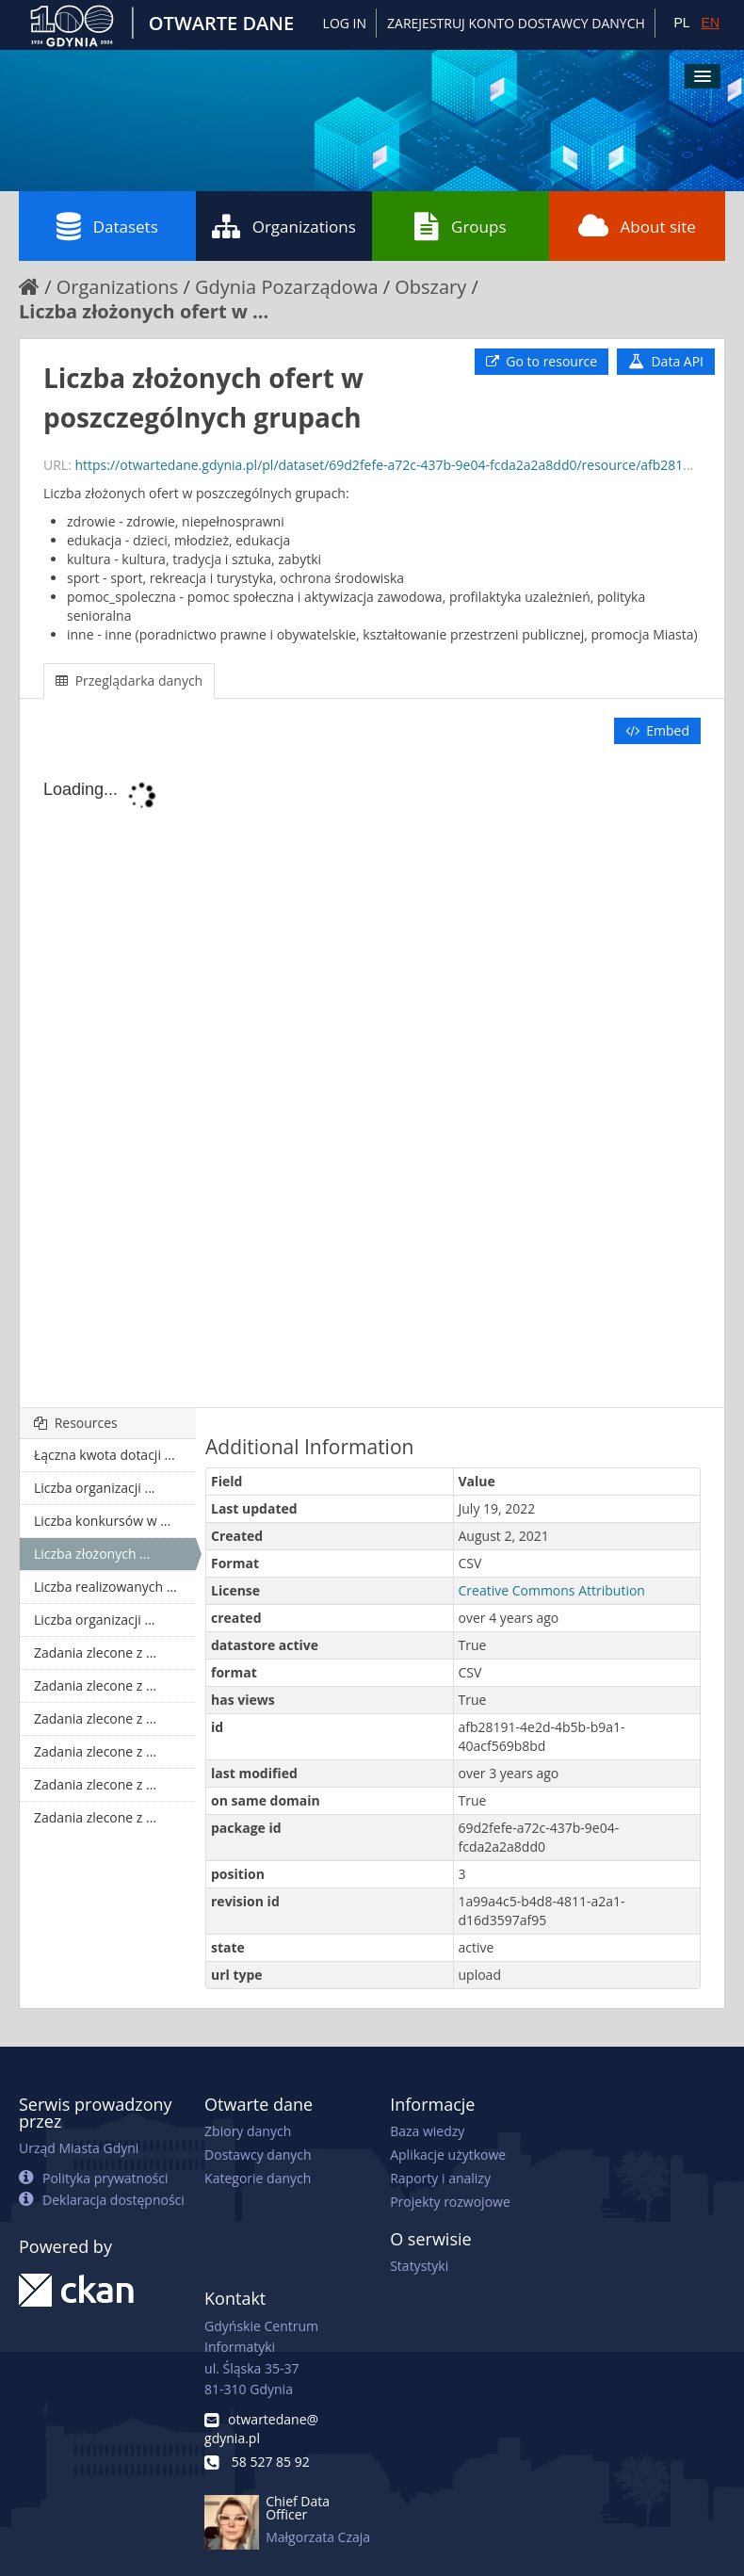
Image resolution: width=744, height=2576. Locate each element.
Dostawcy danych (257, 2154)
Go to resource (541, 361)
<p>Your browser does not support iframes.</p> (372, 1077)
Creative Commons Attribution (552, 1590)
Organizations (284, 226)
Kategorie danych (257, 2178)
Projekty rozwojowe (450, 2202)
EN (711, 22)
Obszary (430, 287)
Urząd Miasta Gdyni (78, 2148)
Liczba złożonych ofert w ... (143, 311)
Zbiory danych (247, 2131)
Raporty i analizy (440, 2178)
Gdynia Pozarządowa (287, 287)
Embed (657, 730)
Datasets (107, 226)
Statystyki (419, 2266)
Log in (344, 23)
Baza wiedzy (427, 2131)
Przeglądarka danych (129, 680)
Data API (666, 361)
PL (681, 22)
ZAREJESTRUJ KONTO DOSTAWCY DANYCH (516, 23)
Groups (460, 226)
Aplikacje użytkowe (448, 2154)
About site (637, 226)
